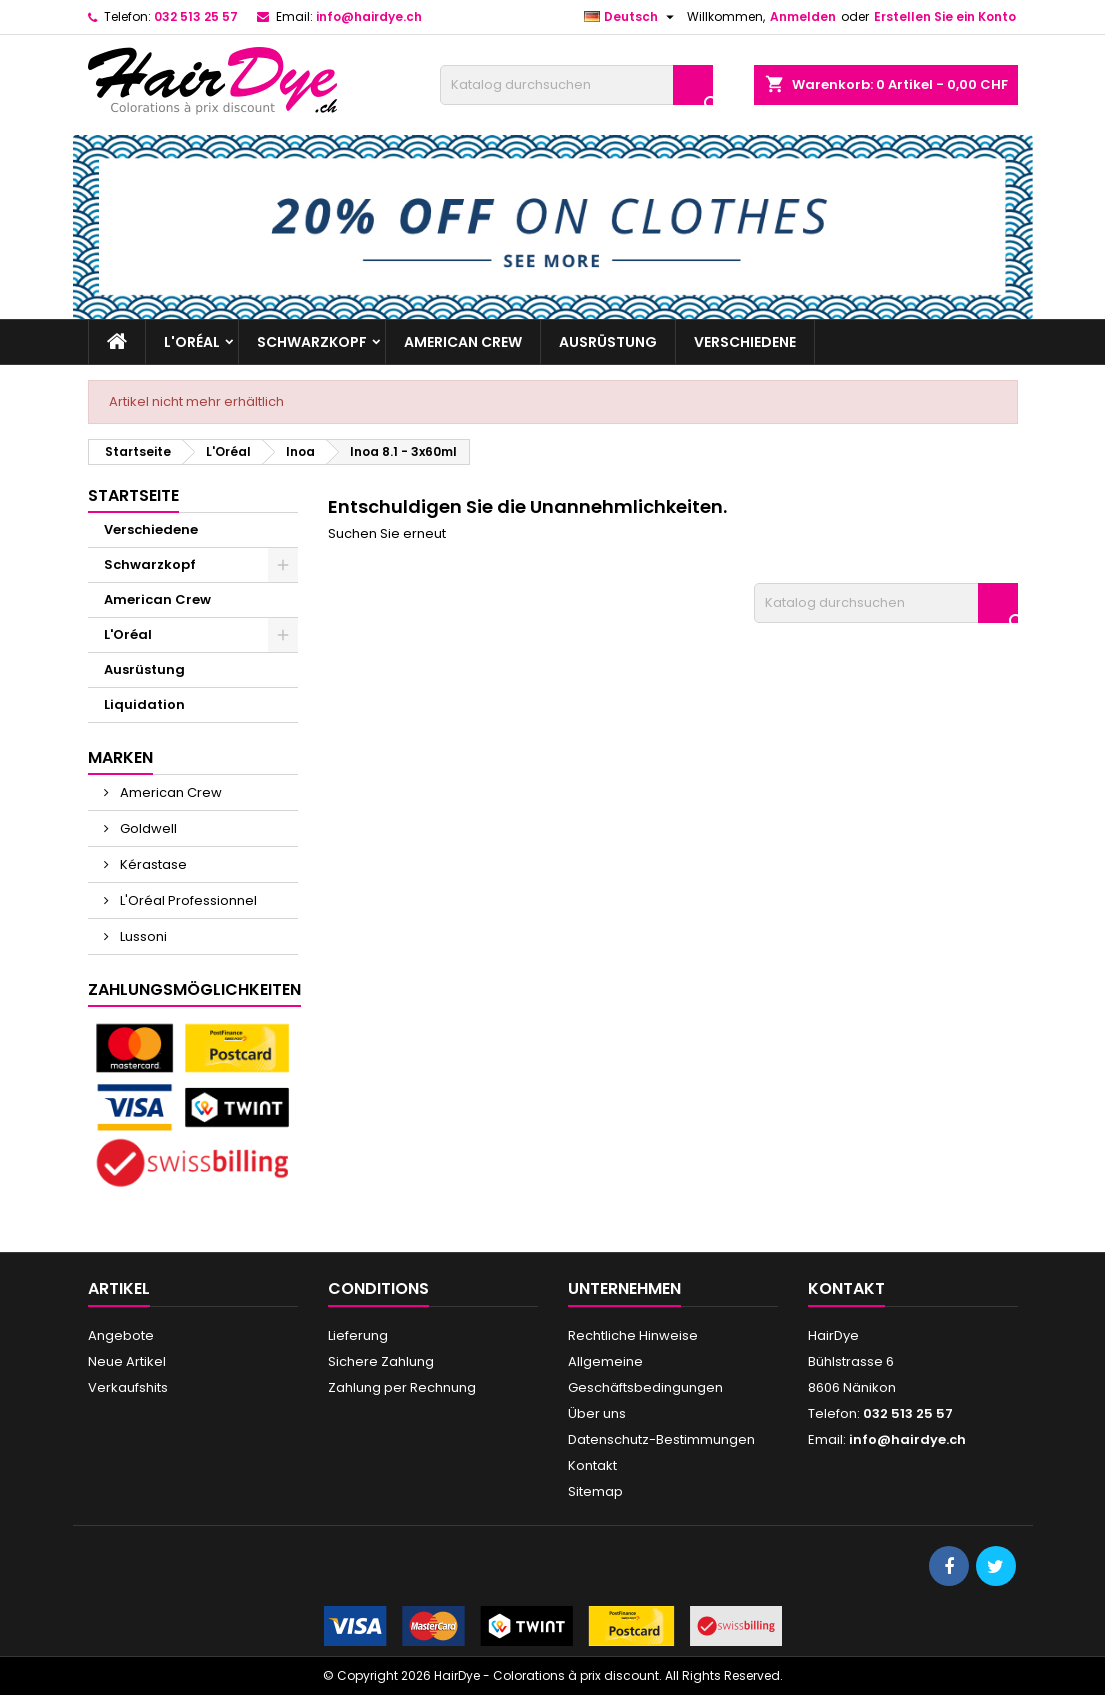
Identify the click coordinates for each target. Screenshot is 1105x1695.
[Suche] (576, 85)
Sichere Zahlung (381, 1361)
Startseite (133, 495)
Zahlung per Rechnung (402, 1387)
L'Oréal (192, 342)
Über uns (597, 1413)
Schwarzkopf (312, 342)
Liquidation (144, 704)
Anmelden (803, 16)
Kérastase (152, 864)
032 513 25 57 (196, 16)
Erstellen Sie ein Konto (945, 16)
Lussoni (142, 936)
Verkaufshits (128, 1387)
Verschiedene (745, 342)
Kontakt (592, 1465)
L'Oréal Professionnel (187, 900)
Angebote (121, 1335)
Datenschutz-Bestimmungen (661, 1439)
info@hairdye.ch (369, 16)
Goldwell (147, 828)
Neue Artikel (127, 1361)
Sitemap (595, 1491)
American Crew (463, 342)
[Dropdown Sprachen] (631, 17)
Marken (120, 757)
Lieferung (358, 1335)
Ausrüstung (608, 342)
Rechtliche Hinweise (633, 1335)
